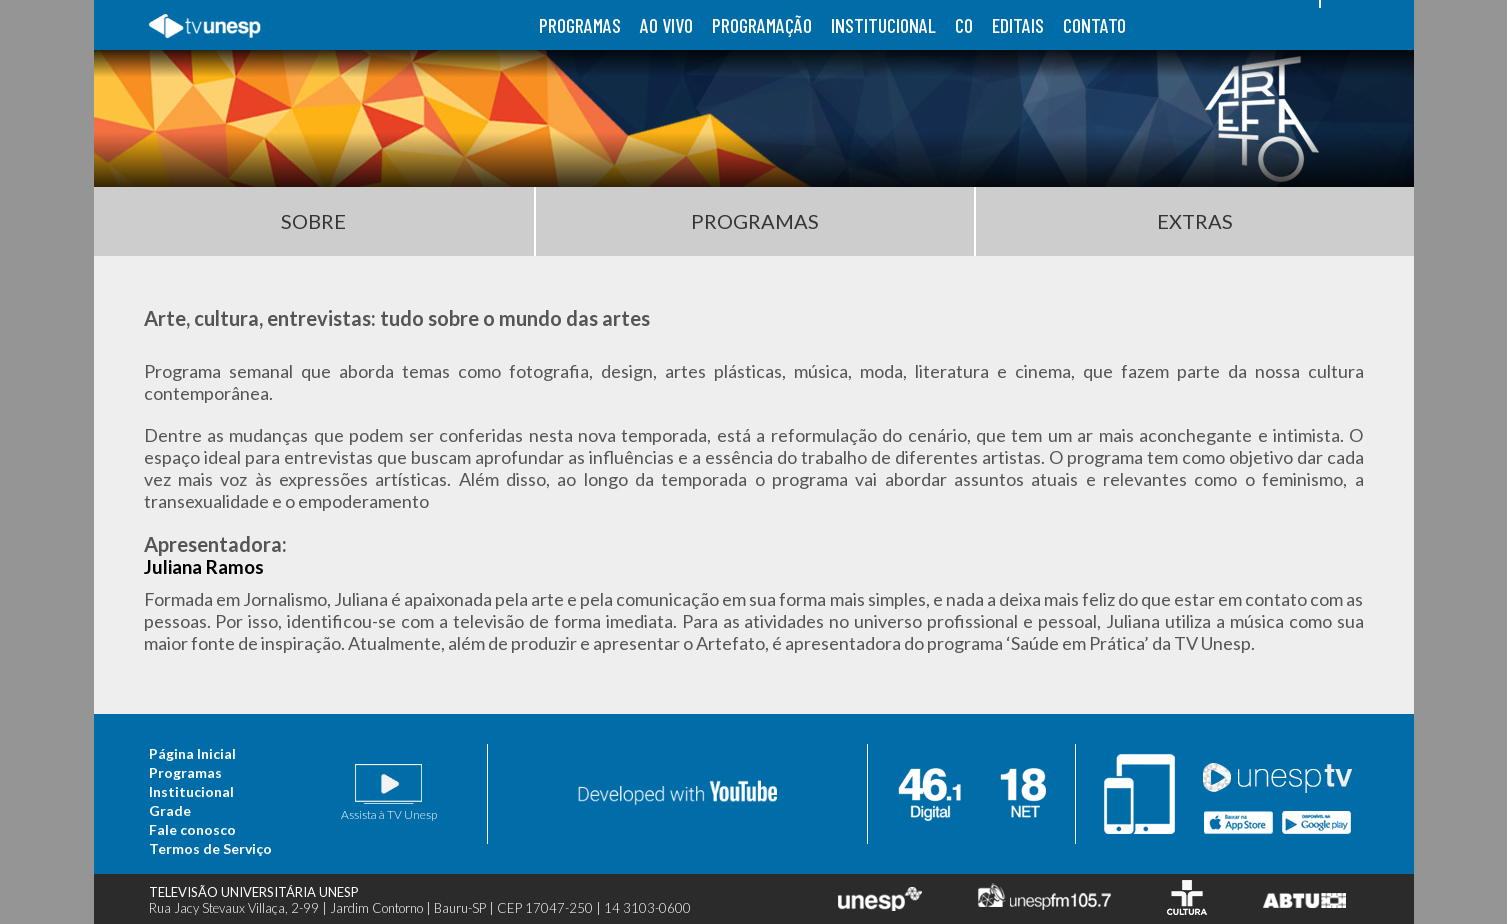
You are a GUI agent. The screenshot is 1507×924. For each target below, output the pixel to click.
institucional (883, 25)
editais (1018, 25)
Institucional (191, 791)
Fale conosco (192, 829)
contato (1094, 25)
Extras (1195, 221)
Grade (170, 810)
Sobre (313, 221)
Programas (755, 221)
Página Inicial (192, 753)
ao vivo (666, 25)
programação (762, 25)
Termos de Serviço (210, 848)
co (964, 25)
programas (580, 25)
